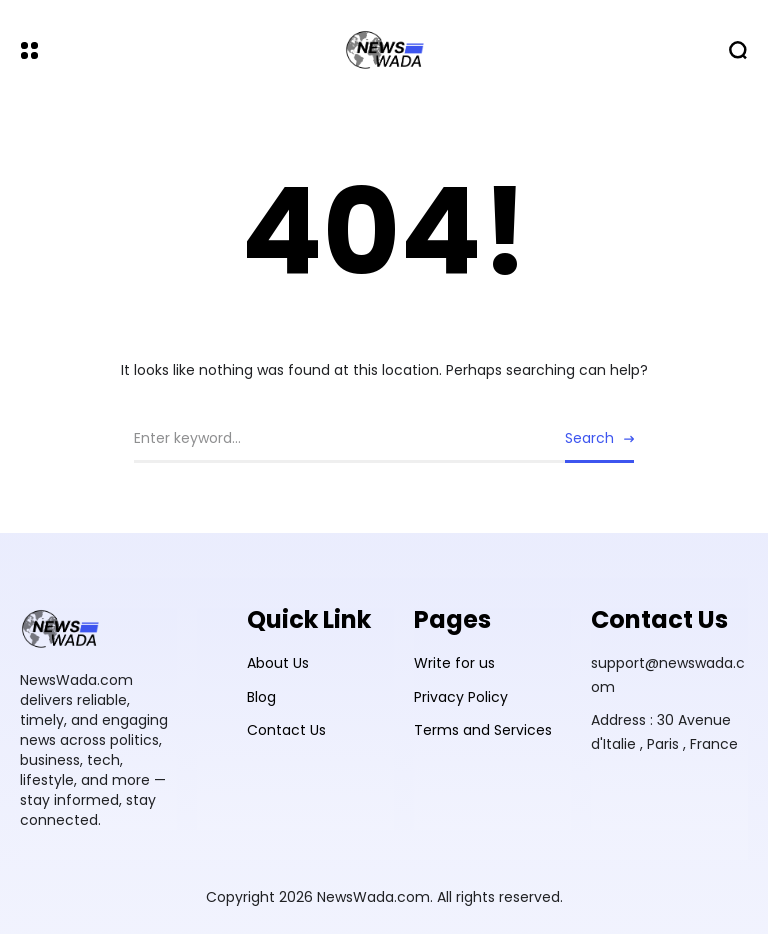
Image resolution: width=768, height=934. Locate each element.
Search (589, 438)
